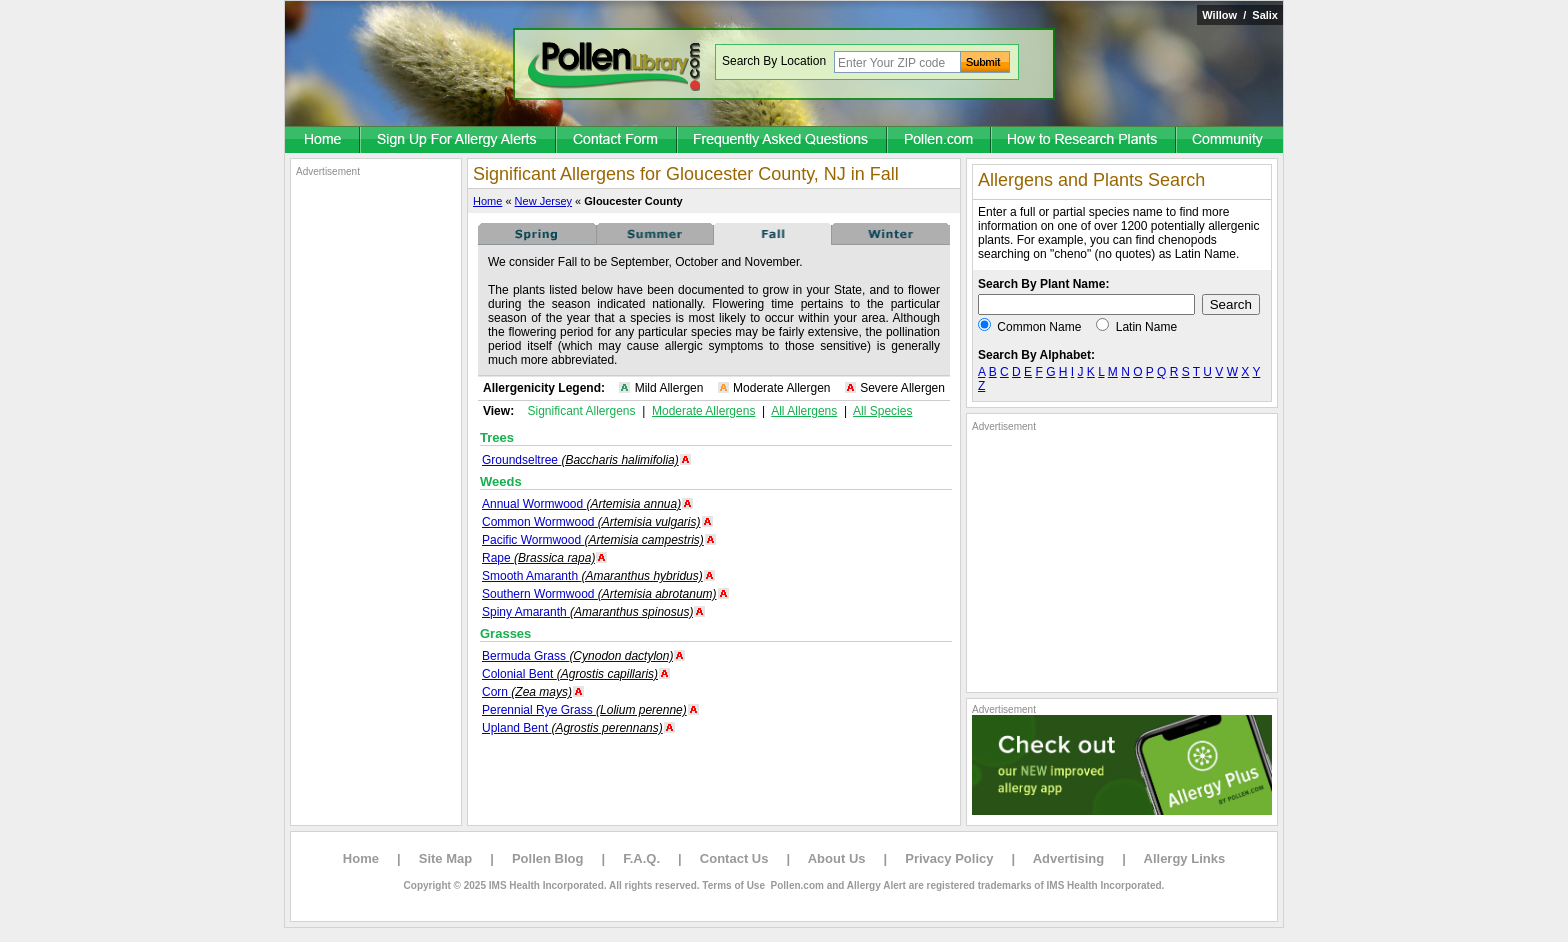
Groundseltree (580, 460)
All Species (882, 411)
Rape (538, 558)
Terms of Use (733, 885)
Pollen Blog (548, 858)
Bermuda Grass (577, 656)
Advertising (1069, 858)
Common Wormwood (591, 522)
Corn (527, 692)
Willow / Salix (1240, 15)
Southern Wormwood (599, 594)
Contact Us (734, 858)
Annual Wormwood (581, 504)
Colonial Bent (570, 674)
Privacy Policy (949, 858)
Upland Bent (572, 728)
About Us (837, 858)
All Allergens (804, 411)
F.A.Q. (641, 858)
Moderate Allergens (703, 411)
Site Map (445, 858)
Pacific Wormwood (593, 540)
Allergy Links (1185, 858)
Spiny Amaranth (587, 612)
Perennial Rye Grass (584, 710)
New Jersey (543, 201)
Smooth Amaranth (592, 576)
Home (487, 201)
